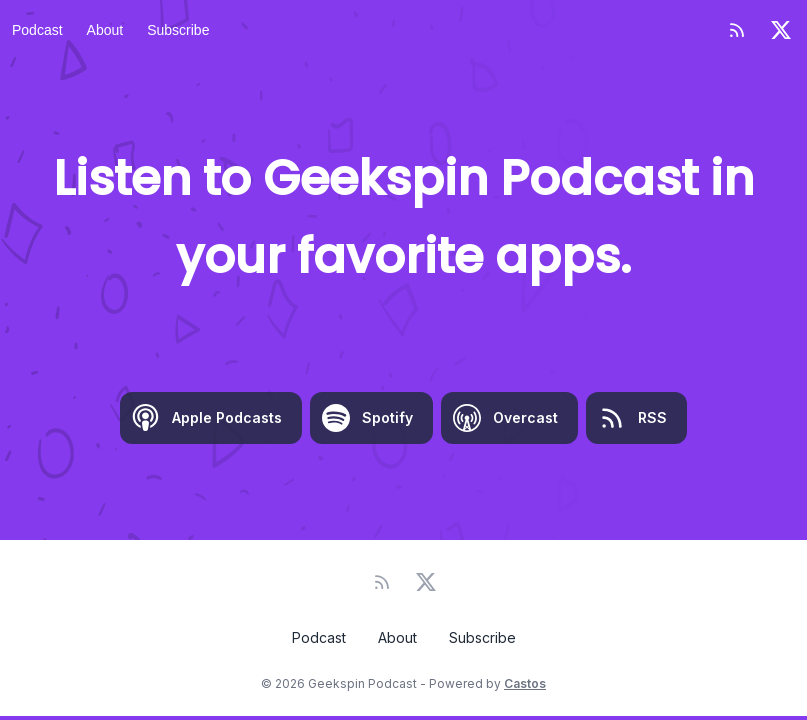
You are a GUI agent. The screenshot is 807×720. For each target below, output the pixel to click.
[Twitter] (781, 30)
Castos (525, 683)
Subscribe (178, 30)
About (105, 30)
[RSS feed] (737, 30)
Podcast (37, 30)
